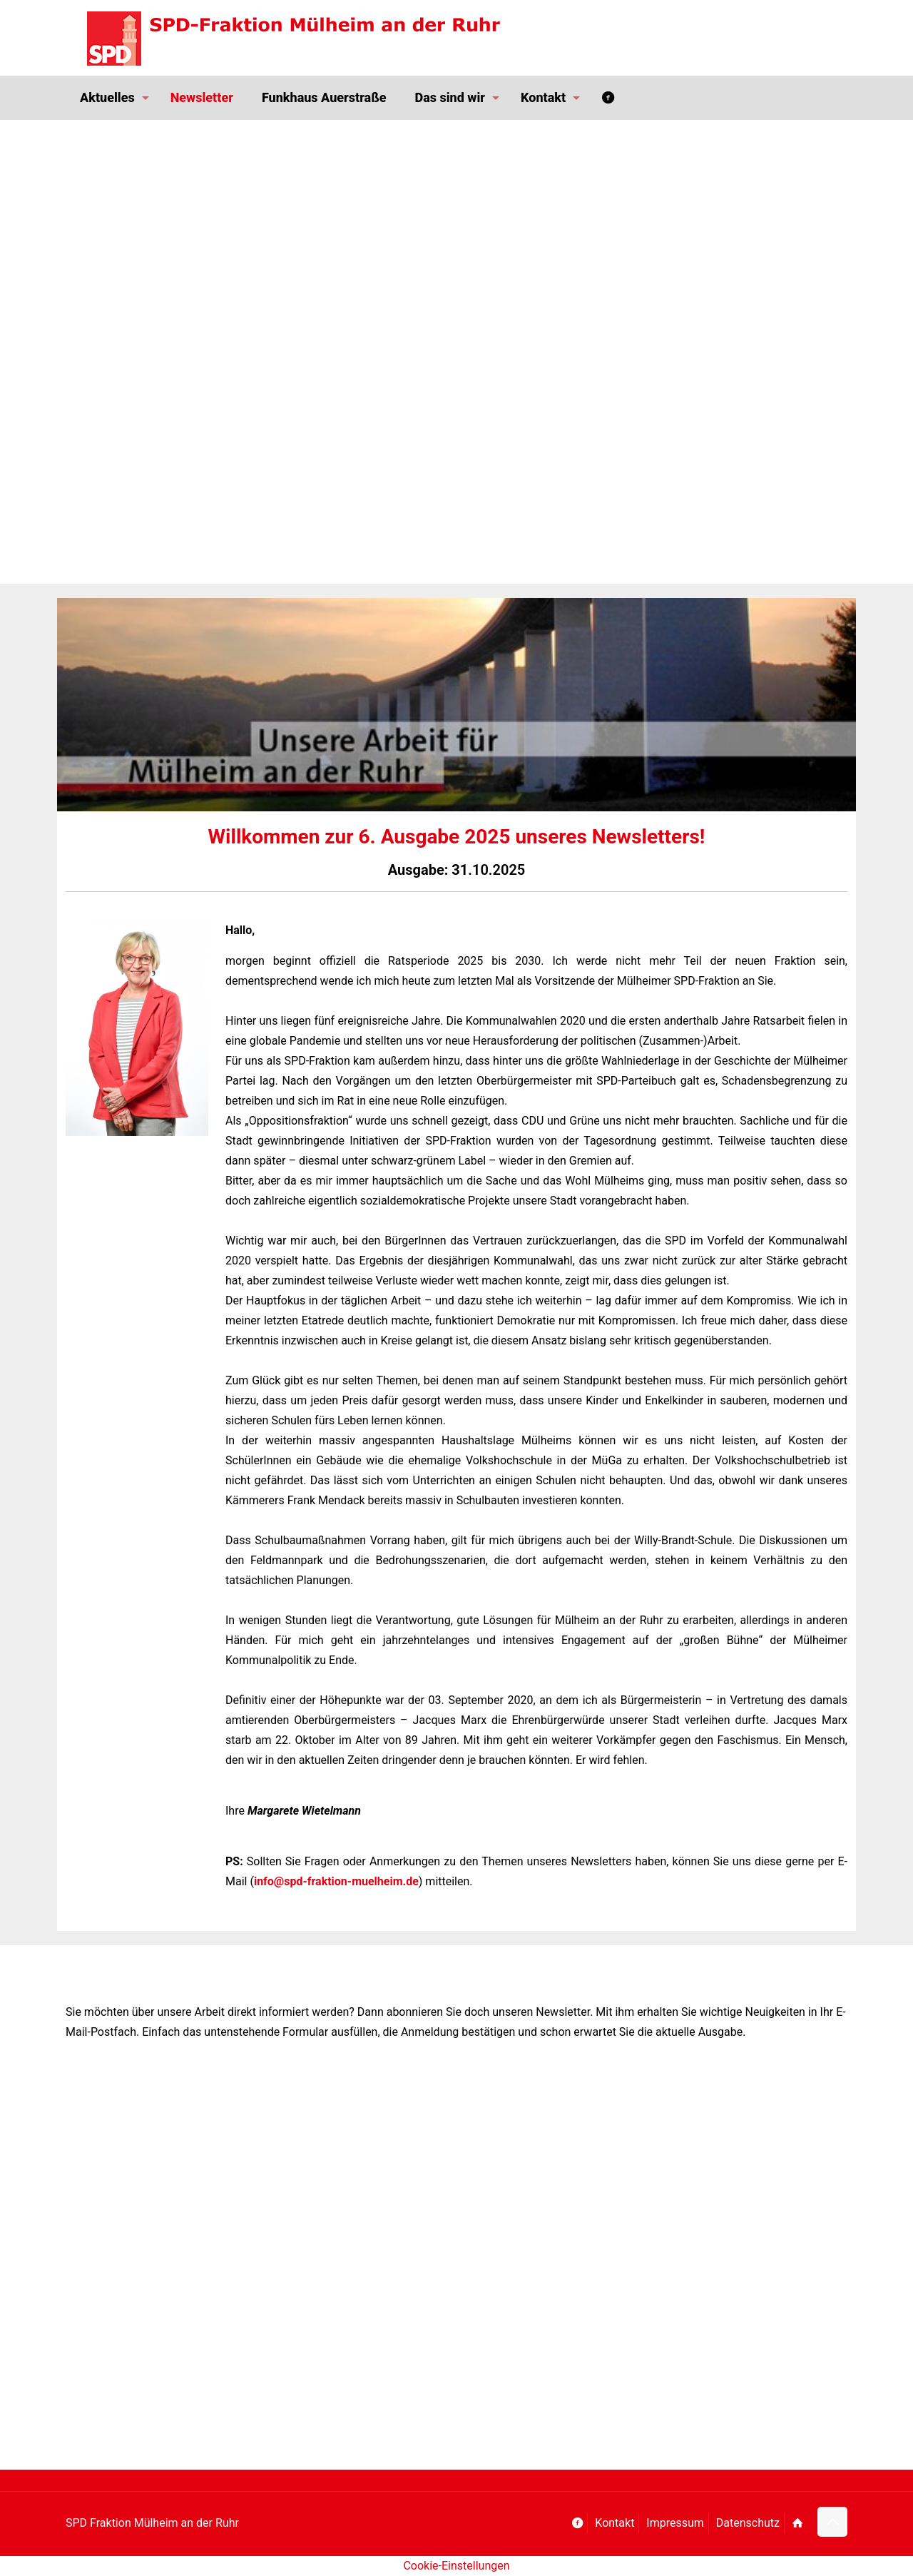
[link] (137, 1028)
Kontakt (614, 2523)
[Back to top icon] (832, 2522)
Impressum (675, 2523)
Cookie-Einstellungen (456, 2565)
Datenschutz (748, 2523)
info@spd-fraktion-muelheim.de (336, 1881)
